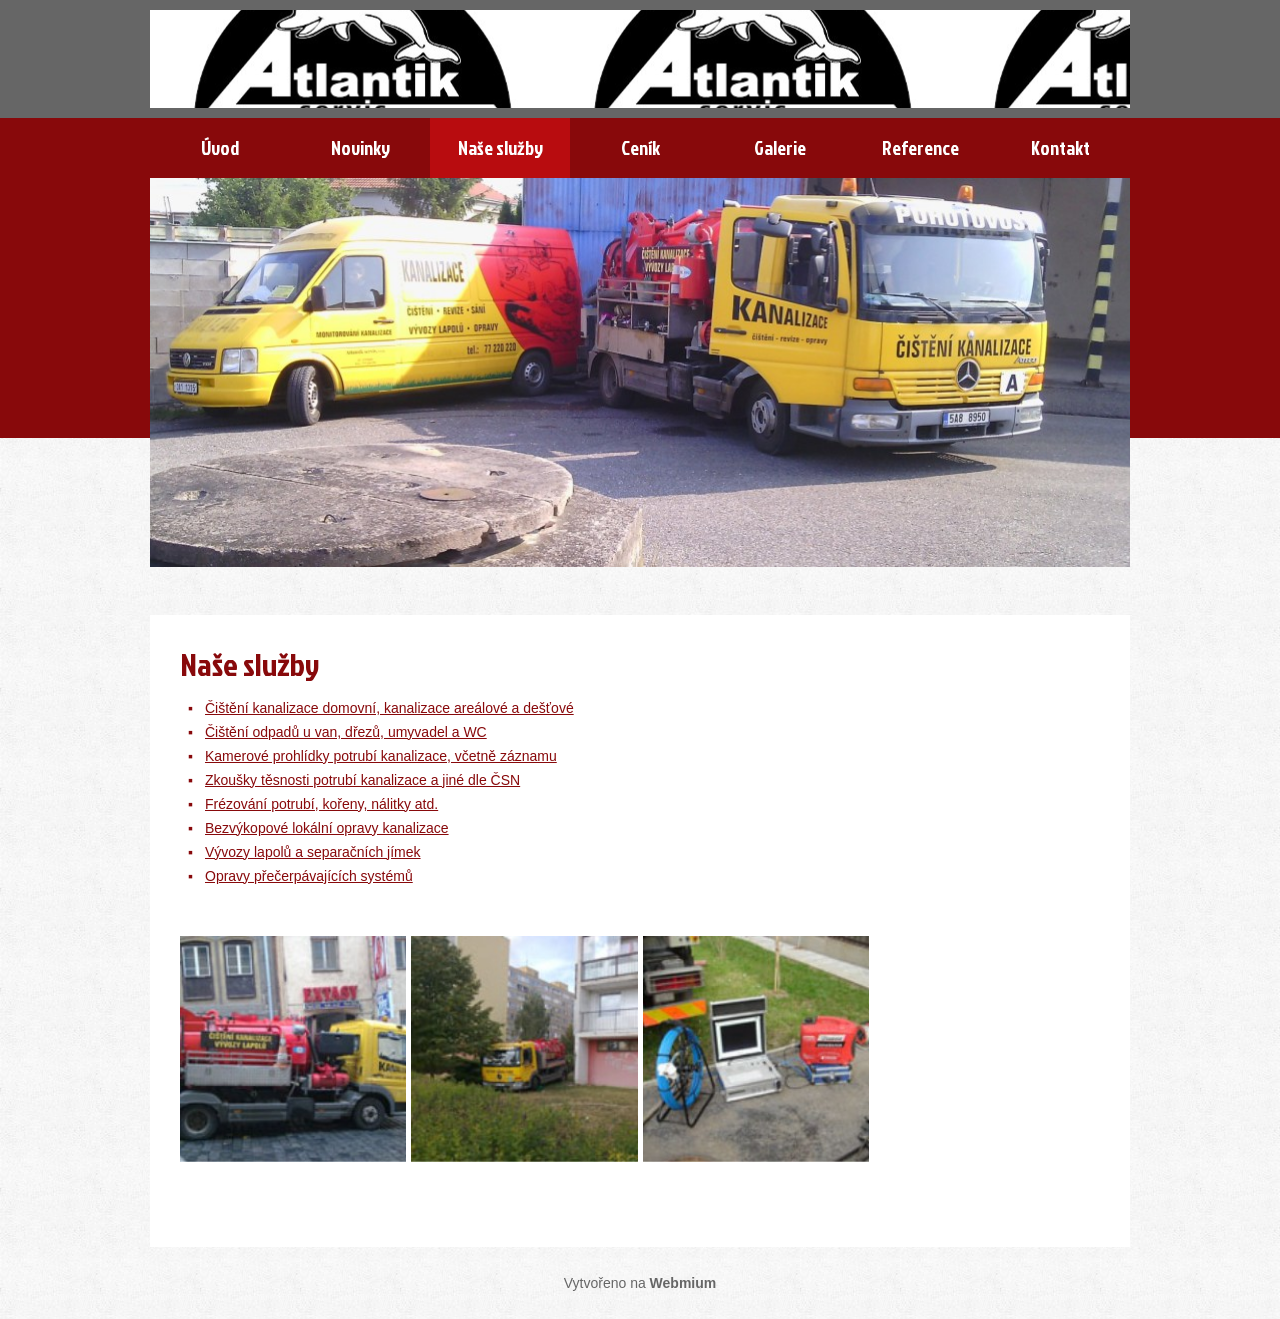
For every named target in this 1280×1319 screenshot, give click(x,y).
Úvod (220, 147)
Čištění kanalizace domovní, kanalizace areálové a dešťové (389, 708)
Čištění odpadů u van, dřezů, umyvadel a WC (346, 732)
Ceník (640, 147)
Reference (920, 147)
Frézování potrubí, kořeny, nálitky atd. (321, 804)
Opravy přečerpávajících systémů (309, 876)
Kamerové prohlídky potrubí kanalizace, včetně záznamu (381, 756)
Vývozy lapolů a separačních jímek (313, 852)
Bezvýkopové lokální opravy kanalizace (327, 828)
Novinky (360, 147)
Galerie (780, 147)
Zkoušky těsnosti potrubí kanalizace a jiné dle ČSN (362, 780)
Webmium (683, 1283)
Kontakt (1060, 147)
